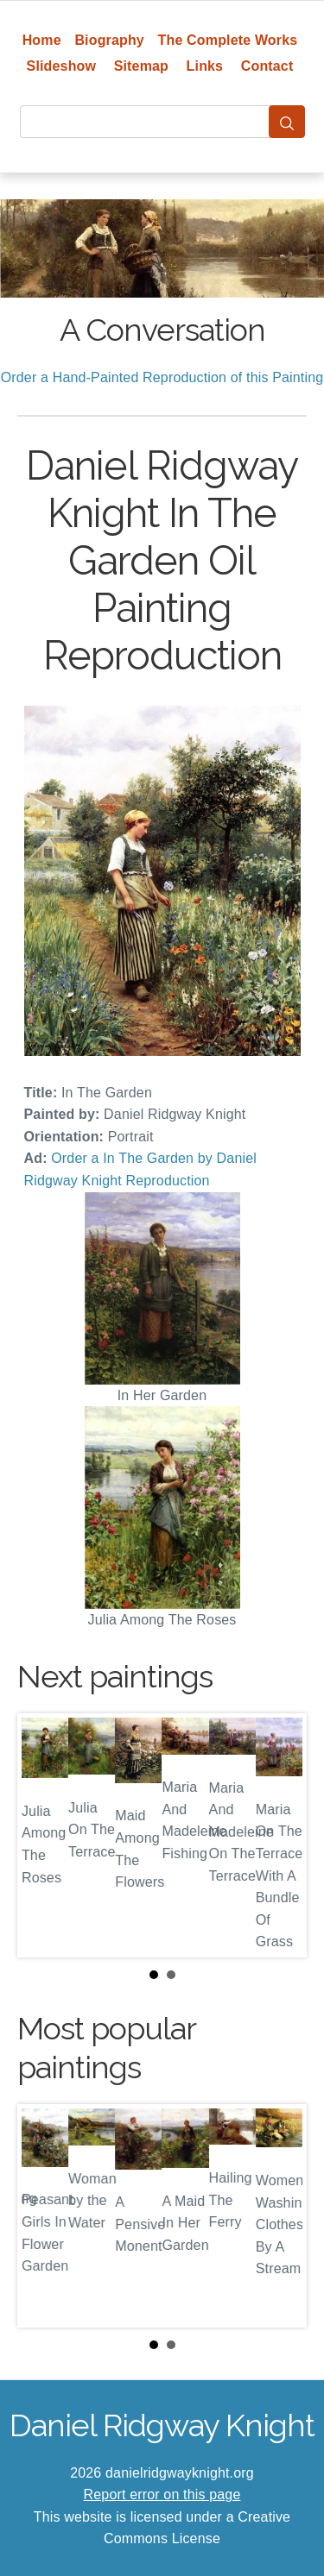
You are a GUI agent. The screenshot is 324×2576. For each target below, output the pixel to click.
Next (280, 1835)
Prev (44, 1835)
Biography (109, 40)
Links (205, 66)
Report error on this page (162, 2494)
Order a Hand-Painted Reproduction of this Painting (162, 377)
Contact (267, 66)
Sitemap (141, 66)
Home (41, 40)
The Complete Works (228, 40)
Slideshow (62, 66)
